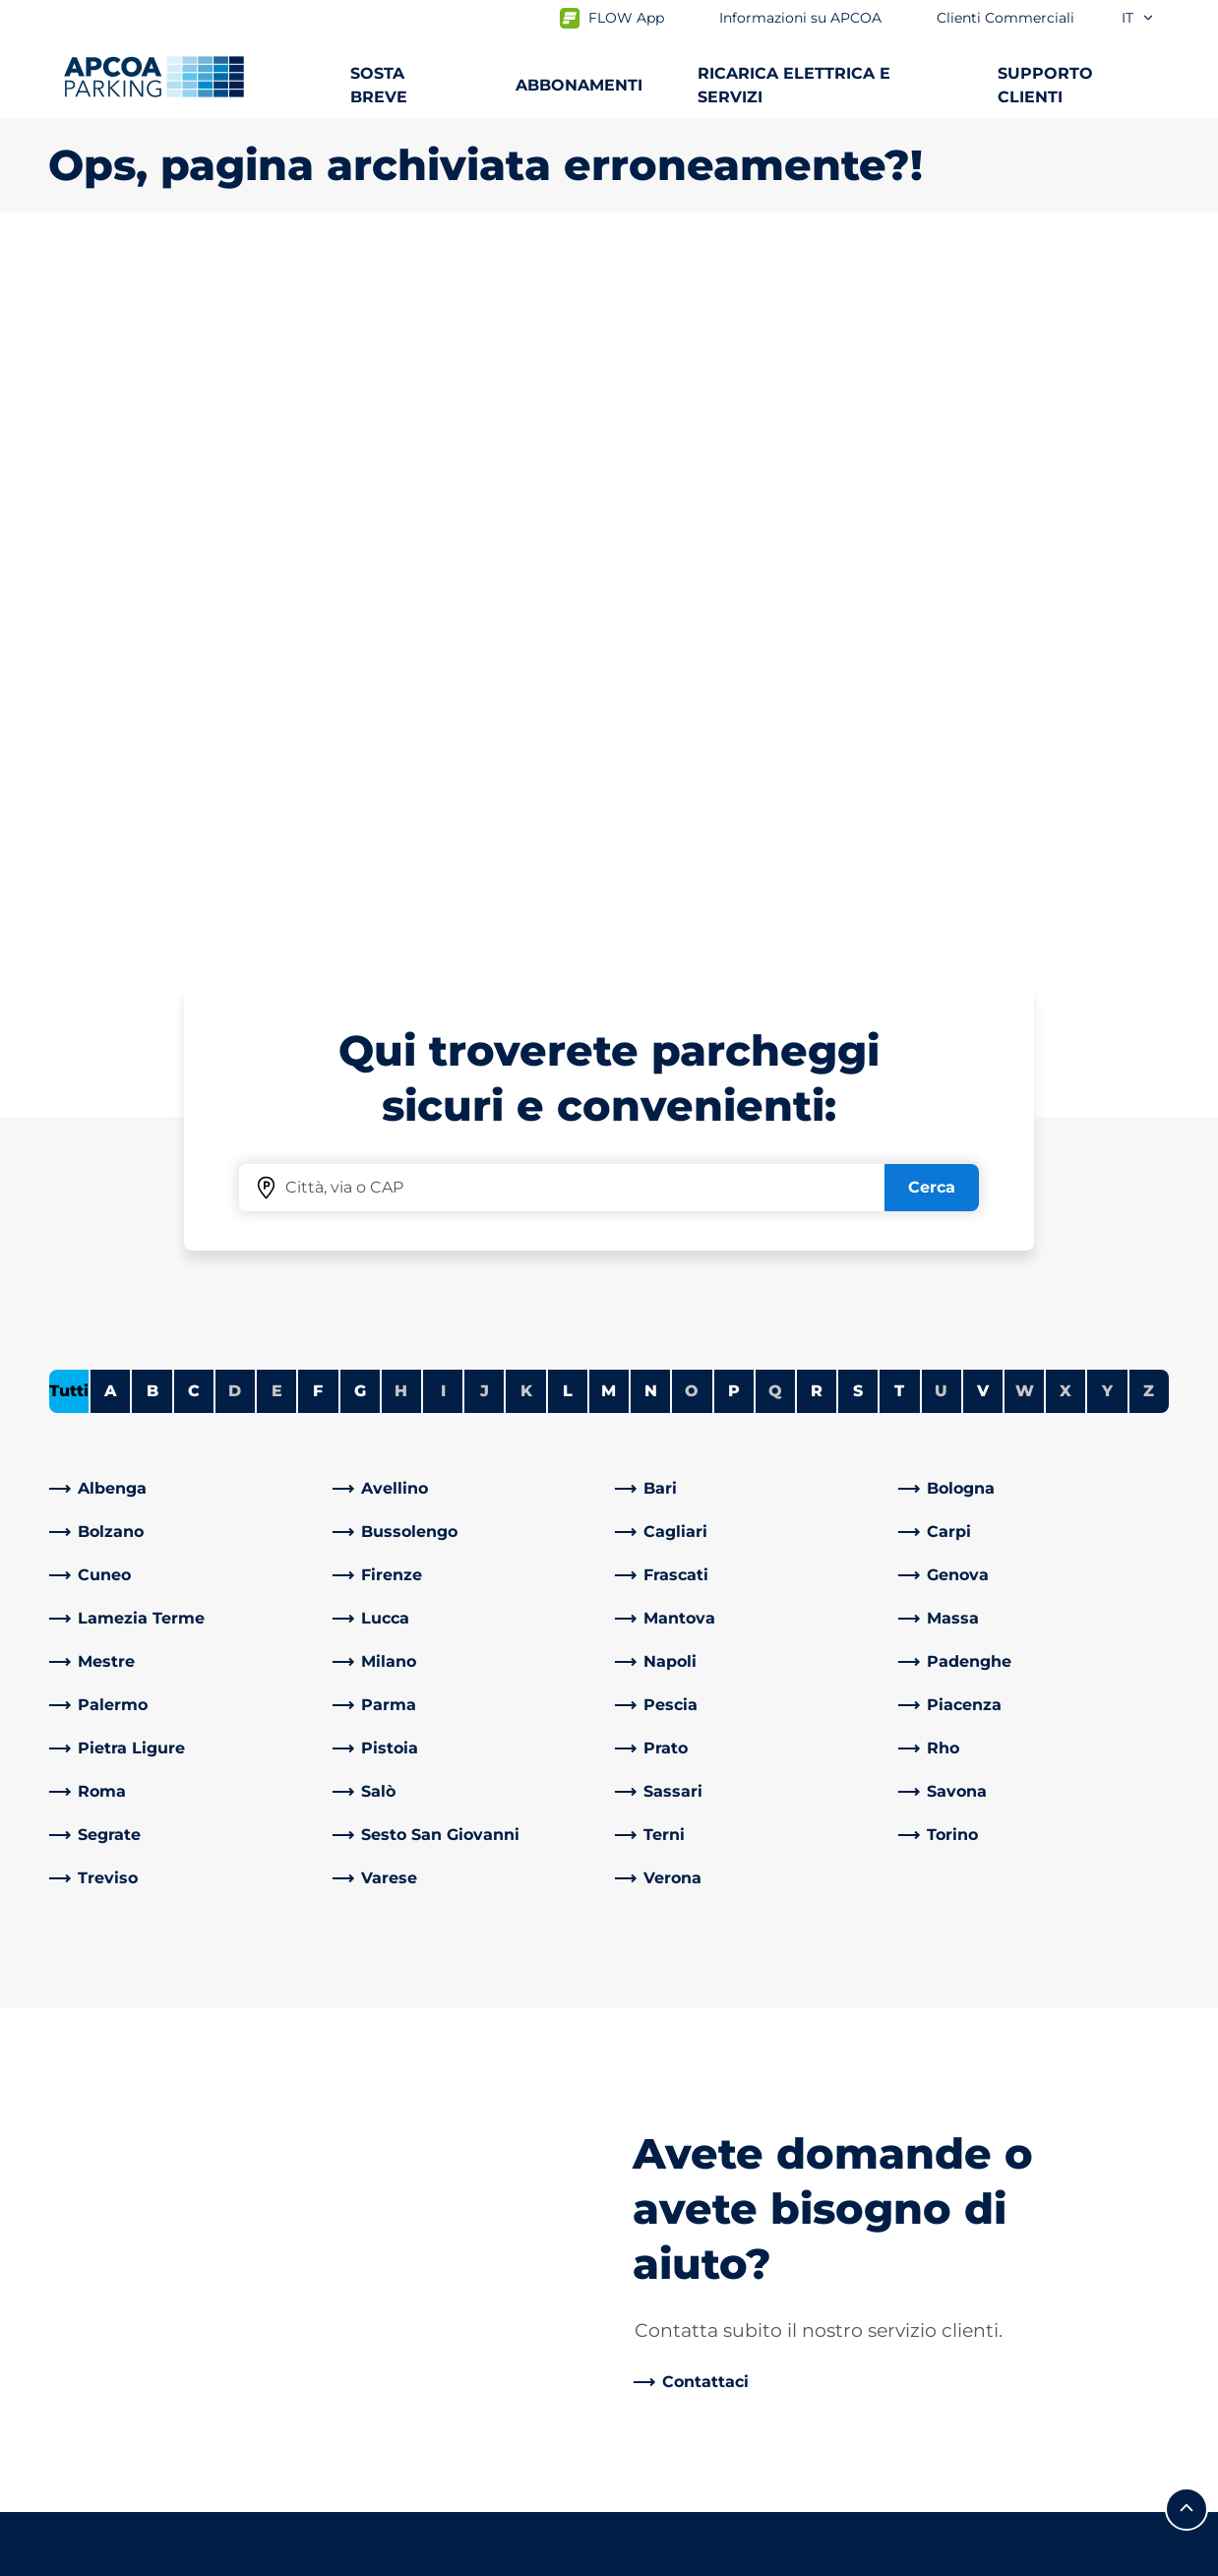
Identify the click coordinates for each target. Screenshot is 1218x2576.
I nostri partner (683, 2178)
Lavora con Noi (682, 2044)
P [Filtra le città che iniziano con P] (734, 698)
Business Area (680, 2146)
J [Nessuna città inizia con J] (484, 698)
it (1138, 18)
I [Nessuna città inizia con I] (443, 698)
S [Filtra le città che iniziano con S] (858, 698)
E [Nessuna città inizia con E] (277, 698)
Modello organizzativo (710, 2390)
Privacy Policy (97, 2558)
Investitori (664, 2209)
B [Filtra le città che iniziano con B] (152, 698)
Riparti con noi (682, 2296)
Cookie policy (239, 2558)
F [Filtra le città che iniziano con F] (318, 698)
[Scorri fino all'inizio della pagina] (1186, 1864)
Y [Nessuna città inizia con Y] (1107, 698)
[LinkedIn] (348, 2013)
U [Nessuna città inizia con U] (941, 698)
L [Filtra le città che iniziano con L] (568, 698)
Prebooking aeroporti (132, 2075)
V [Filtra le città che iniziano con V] (983, 698)
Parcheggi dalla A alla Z (137, 2012)
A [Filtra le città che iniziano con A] (110, 698)
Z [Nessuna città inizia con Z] (1148, 698)
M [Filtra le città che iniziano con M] (608, 698)
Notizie (652, 2422)
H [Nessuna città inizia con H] (401, 698)
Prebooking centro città (142, 2107)
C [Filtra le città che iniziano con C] (194, 698)
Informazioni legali (397, 2558)
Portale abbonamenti (132, 2170)
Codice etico (674, 2359)
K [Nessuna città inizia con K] (526, 698)
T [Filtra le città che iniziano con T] (899, 698)
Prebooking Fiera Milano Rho (161, 2138)
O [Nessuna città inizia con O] (692, 698)
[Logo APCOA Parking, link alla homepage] (154, 76)
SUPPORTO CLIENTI (1045, 85)
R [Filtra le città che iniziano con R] (816, 698)
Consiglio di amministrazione (738, 2327)
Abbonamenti (103, 2044)
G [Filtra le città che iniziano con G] (360, 698)
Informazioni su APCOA (716, 2012)
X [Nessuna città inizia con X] (1065, 698)
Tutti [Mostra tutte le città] (69, 698)
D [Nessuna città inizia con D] (234, 698)
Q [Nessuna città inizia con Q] (775, 698)
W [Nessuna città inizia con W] (1024, 698)
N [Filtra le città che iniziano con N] (650, 698)
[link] (185, 796)
